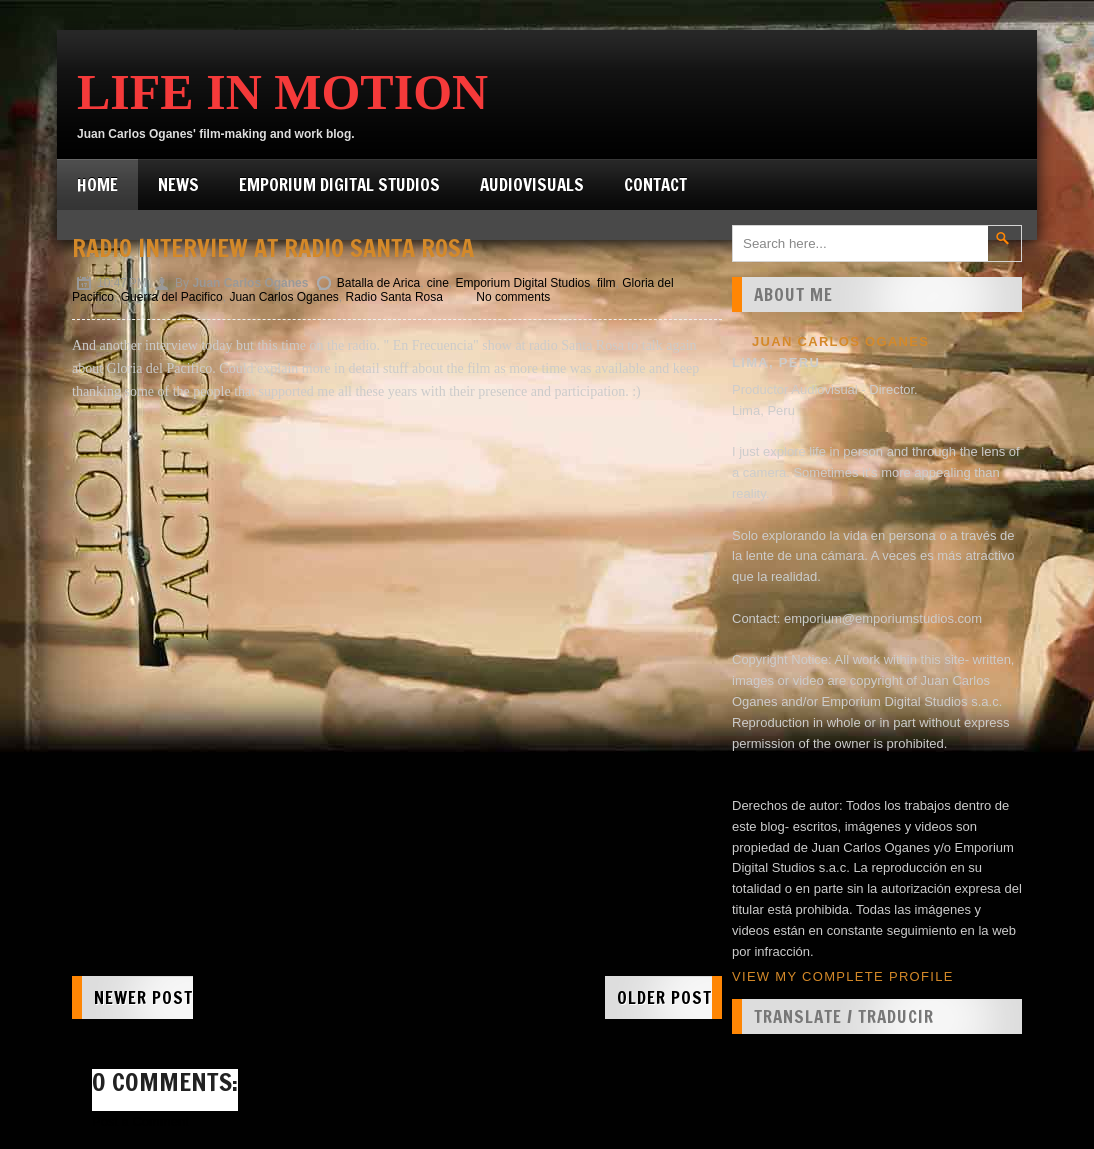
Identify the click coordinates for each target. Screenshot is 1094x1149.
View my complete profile (843, 976)
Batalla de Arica (378, 283)
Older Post (664, 997)
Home (97, 184)
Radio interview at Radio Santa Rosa (273, 248)
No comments (513, 297)
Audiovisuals (532, 184)
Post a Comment (140, 1121)
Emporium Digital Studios (339, 184)
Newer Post (143, 997)
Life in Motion (282, 92)
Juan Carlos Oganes (283, 297)
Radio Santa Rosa (394, 297)
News (178, 184)
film (606, 283)
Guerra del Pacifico (172, 297)
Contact (655, 184)
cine (438, 283)
